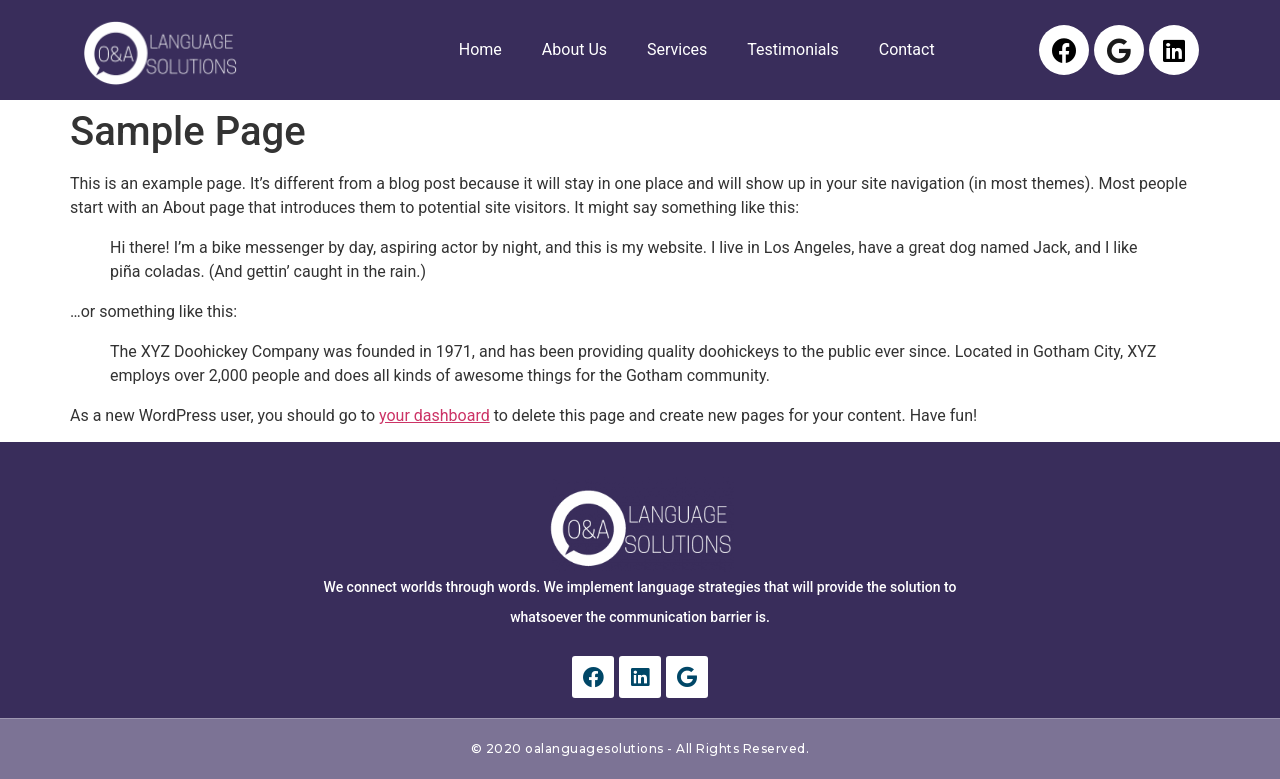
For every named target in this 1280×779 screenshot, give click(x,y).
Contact (907, 49)
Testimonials (792, 49)
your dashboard (434, 415)
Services (677, 49)
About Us (574, 49)
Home (480, 49)
